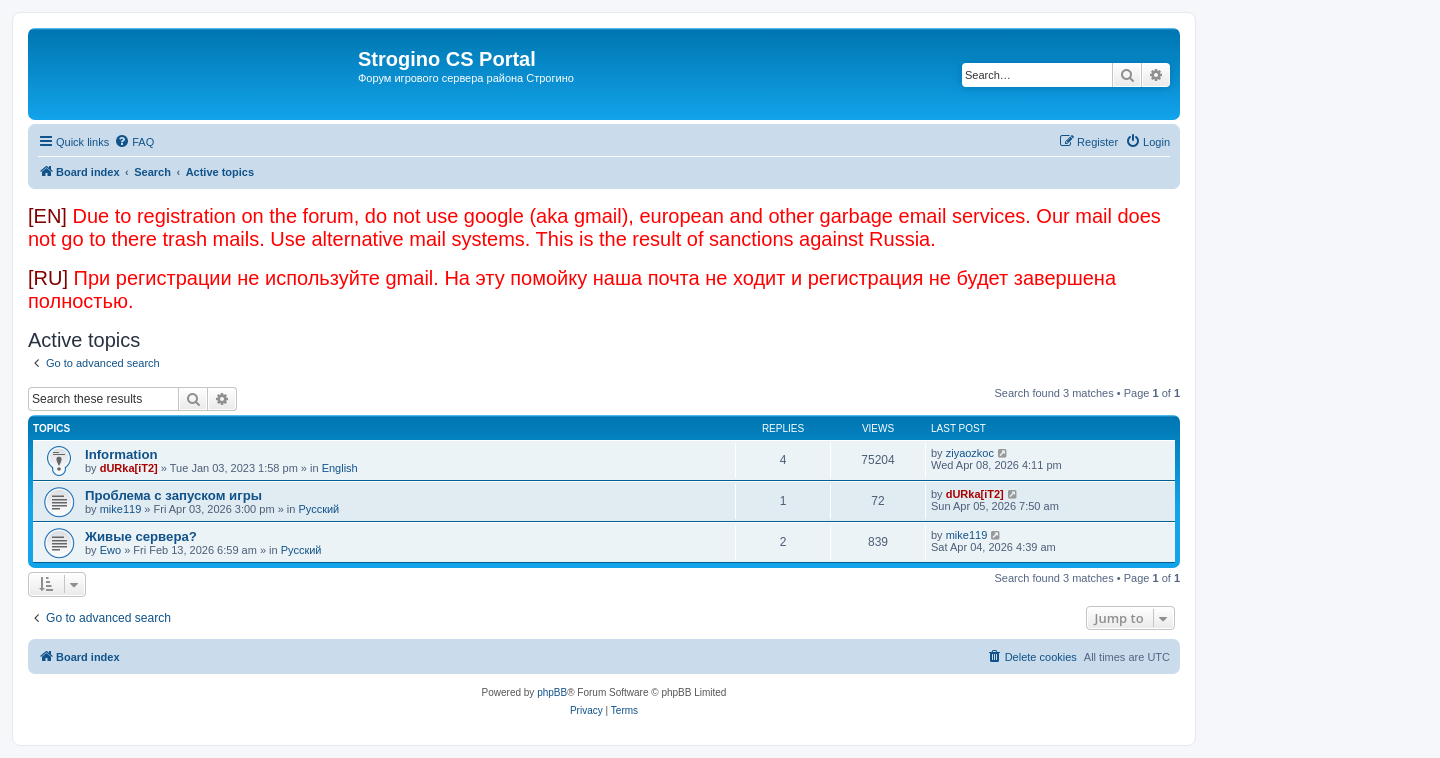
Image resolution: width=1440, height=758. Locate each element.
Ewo (110, 550)
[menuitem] (134, 142)
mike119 (121, 509)
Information (121, 454)
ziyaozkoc (970, 453)
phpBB (552, 692)
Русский (318, 509)
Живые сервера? (141, 536)
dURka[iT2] (129, 468)
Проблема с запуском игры (173, 495)
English (340, 468)
